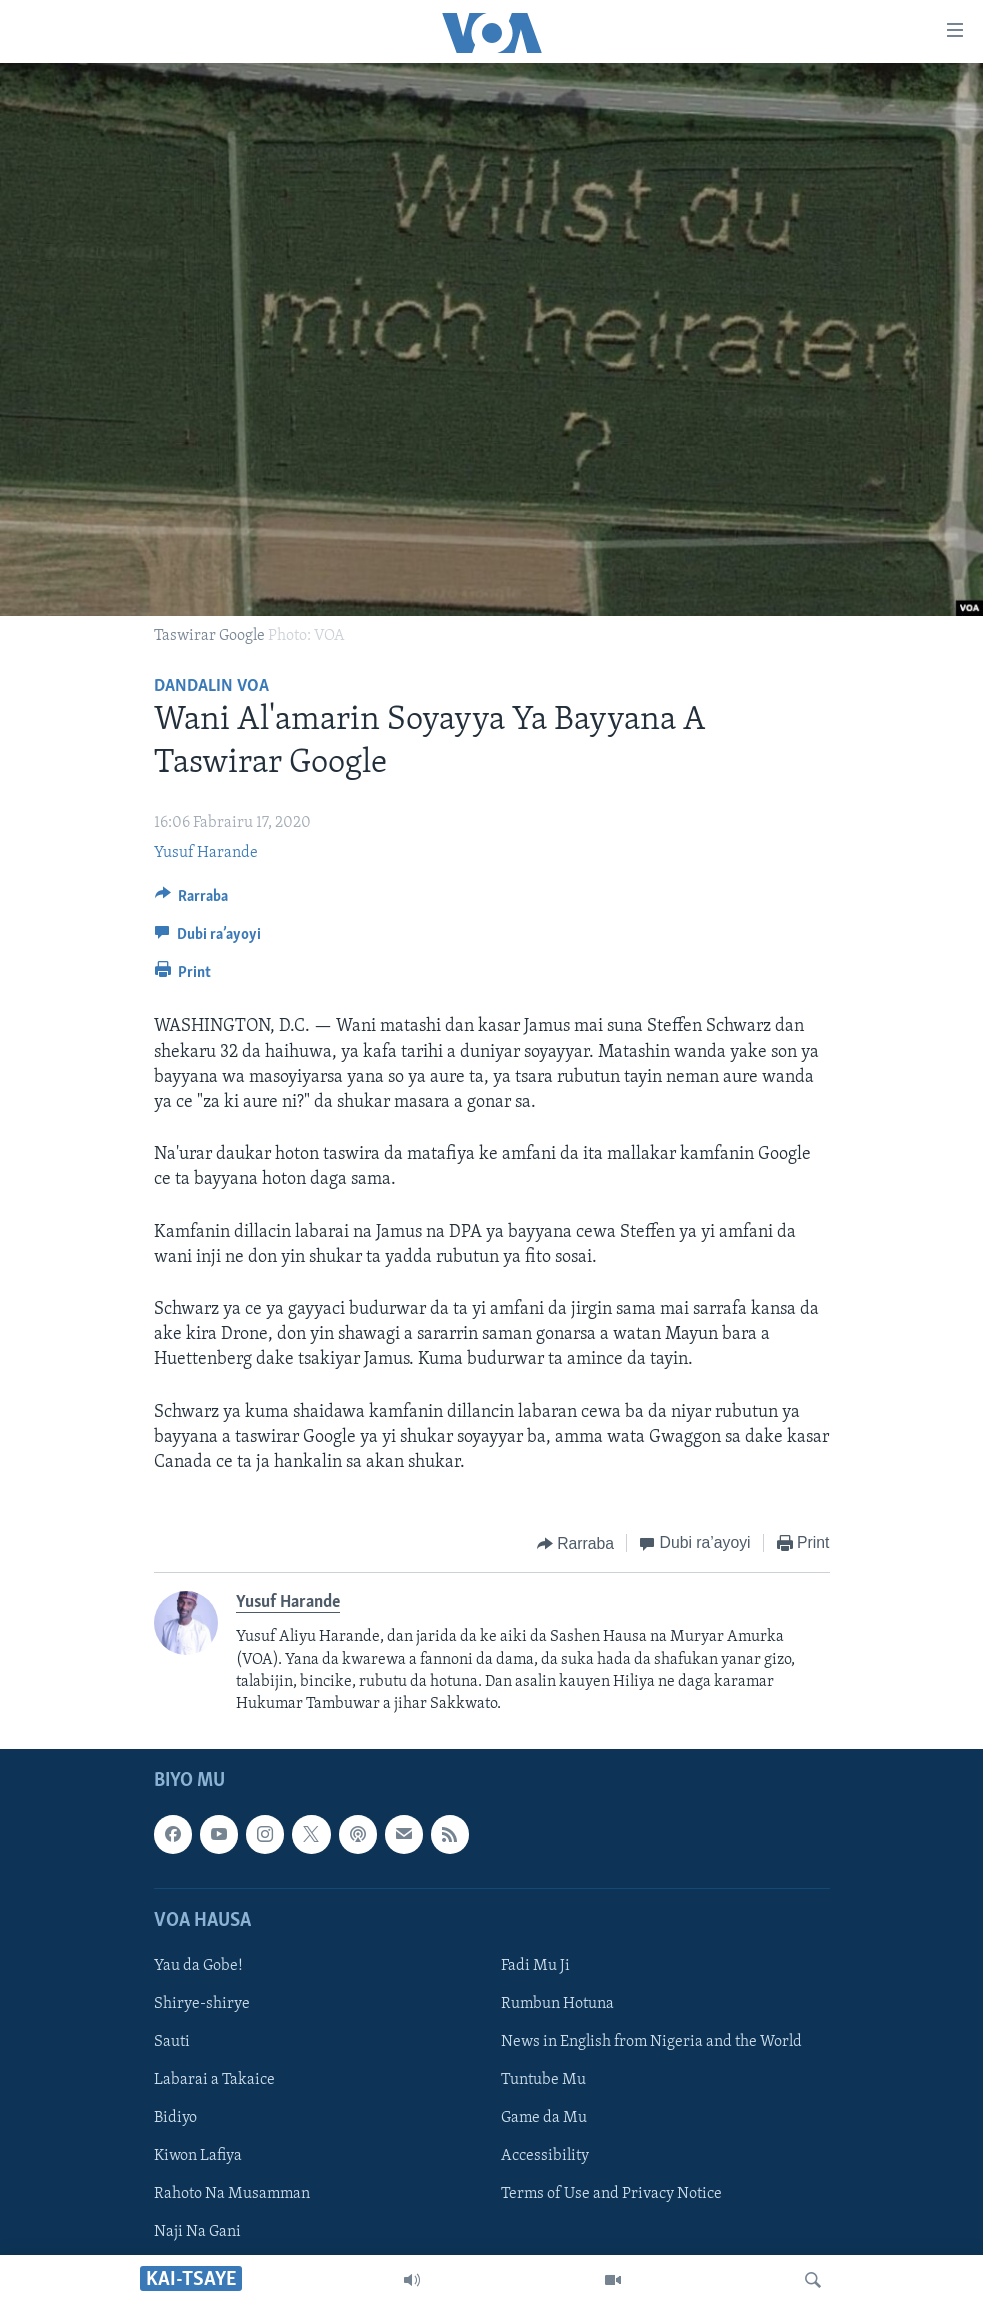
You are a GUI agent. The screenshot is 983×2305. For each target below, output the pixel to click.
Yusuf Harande (206, 853)
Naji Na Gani (197, 2232)
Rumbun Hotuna (557, 2004)
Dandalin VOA (211, 686)
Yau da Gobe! (198, 1966)
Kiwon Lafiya (198, 2156)
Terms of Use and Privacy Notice (611, 2194)
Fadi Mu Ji (535, 1966)
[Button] (192, 901)
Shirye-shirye (202, 2004)
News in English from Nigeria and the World (651, 2042)
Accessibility (545, 2156)
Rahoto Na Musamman (232, 2194)
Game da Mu (544, 2118)
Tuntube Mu (543, 2080)
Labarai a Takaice (214, 2080)
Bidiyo (175, 2118)
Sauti (172, 2042)
